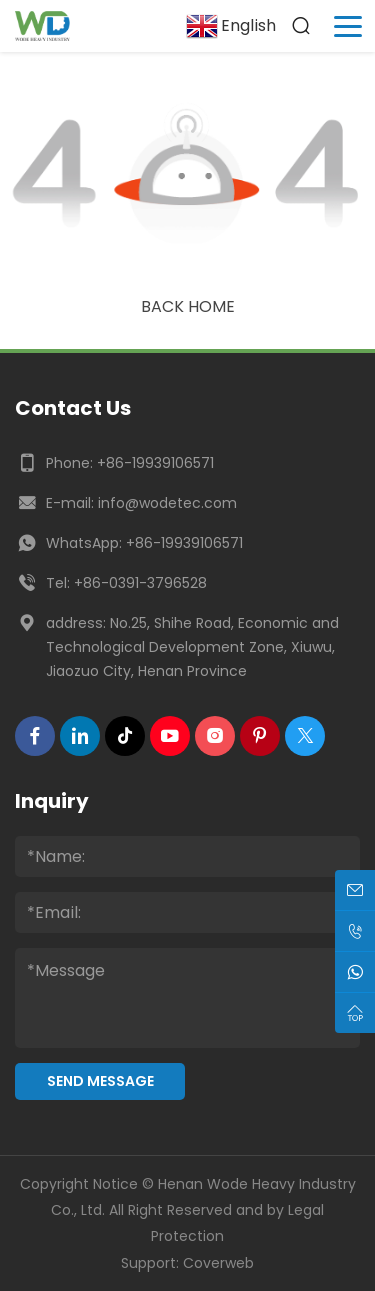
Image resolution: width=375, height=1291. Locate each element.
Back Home (188, 306)
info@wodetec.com (167, 503)
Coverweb (218, 1263)
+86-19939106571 (155, 463)
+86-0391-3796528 (140, 583)
